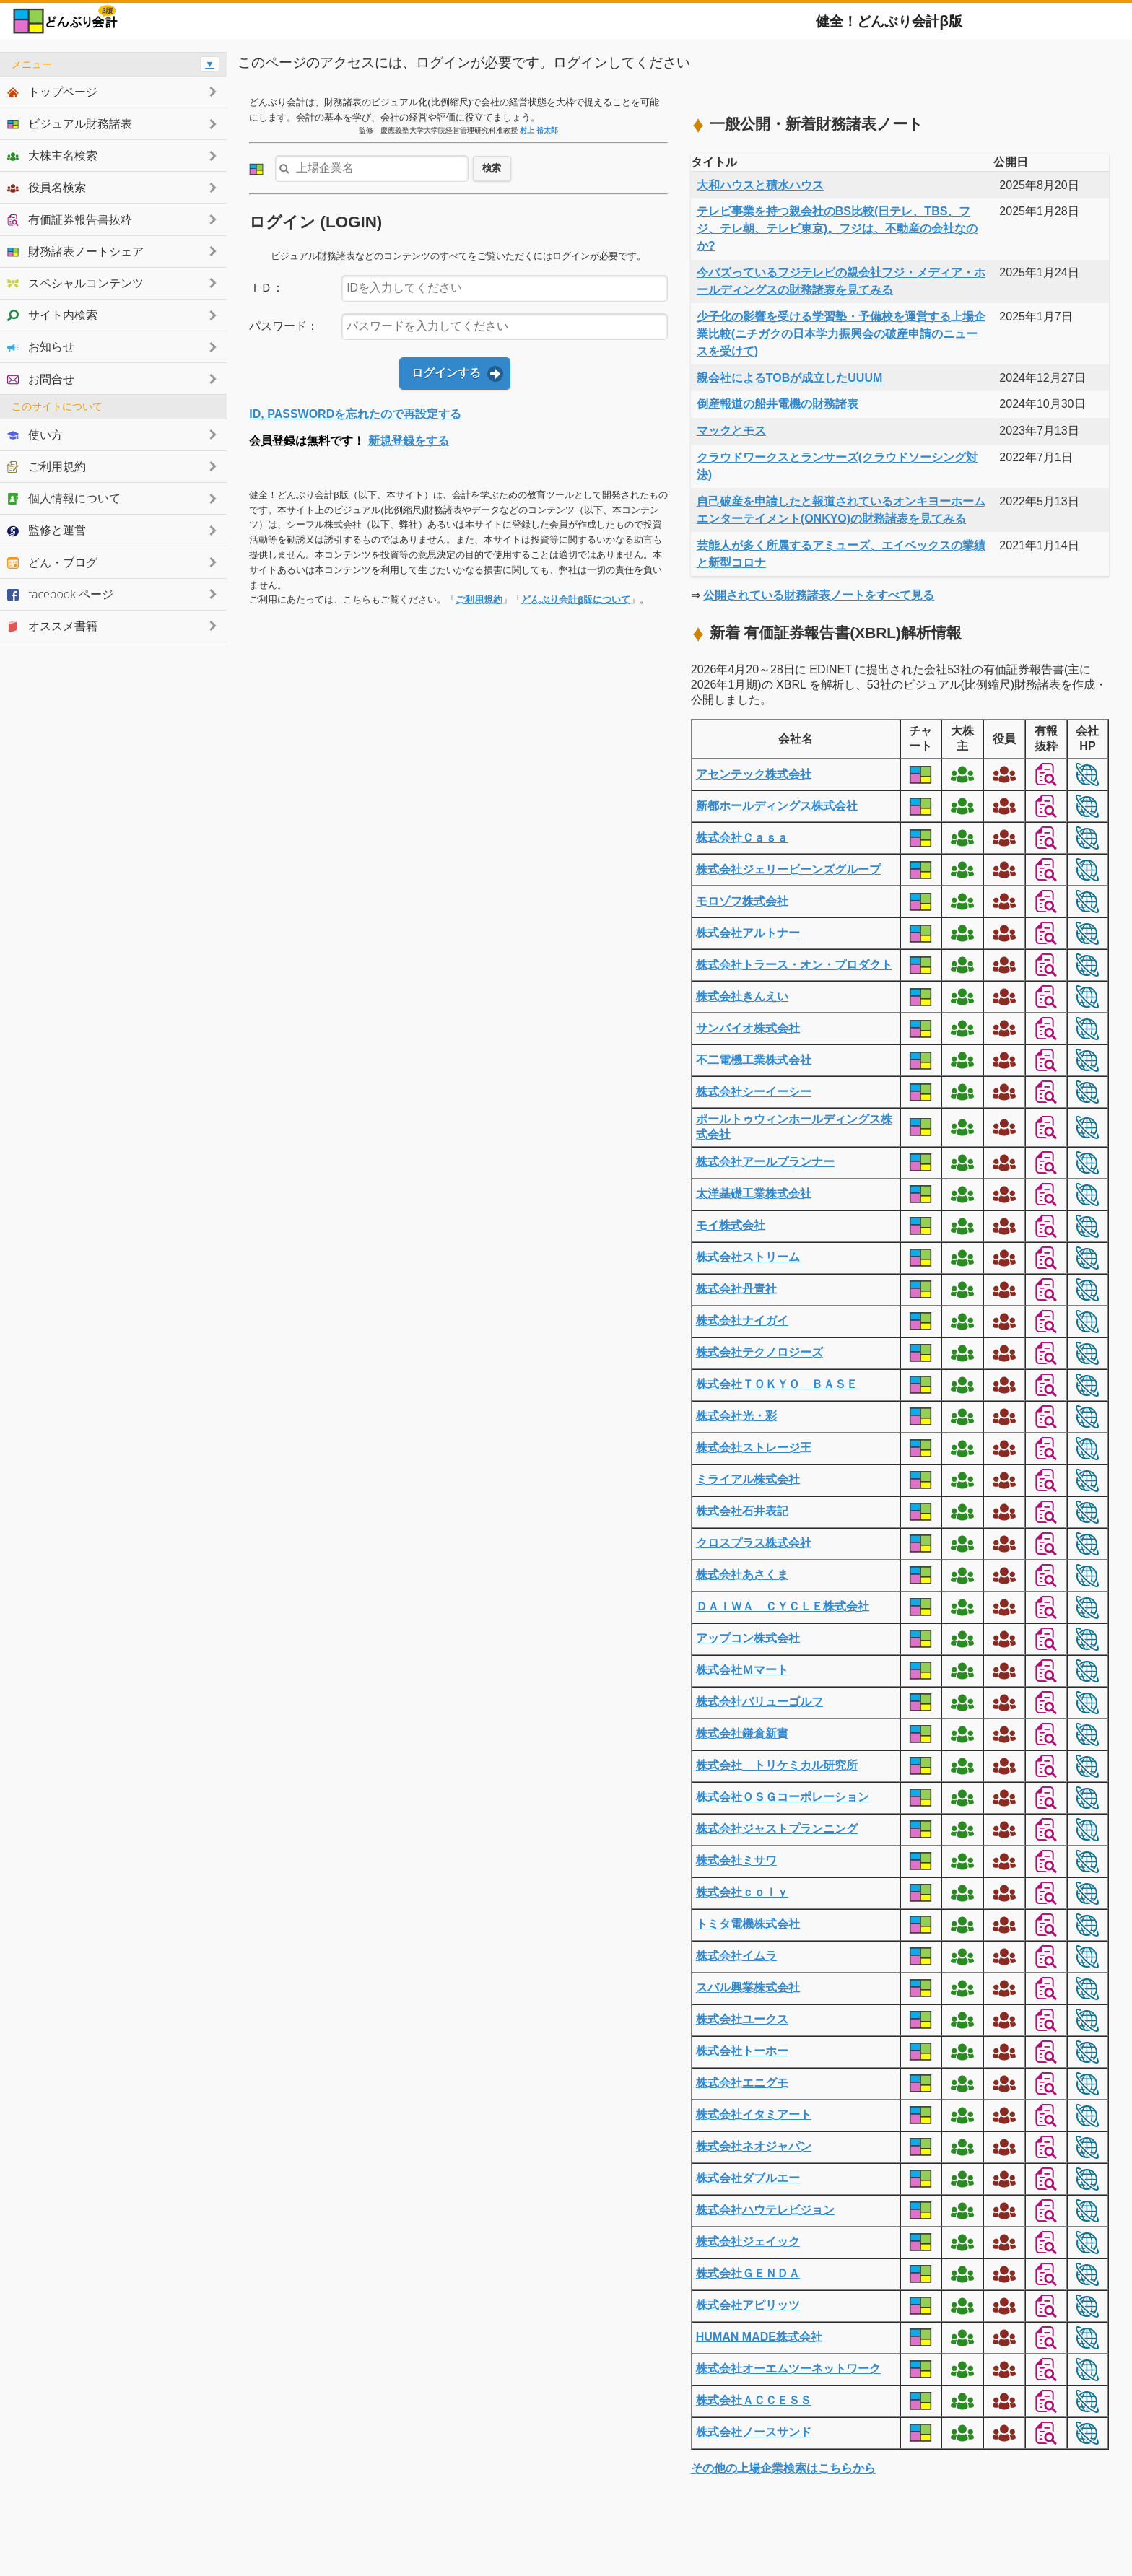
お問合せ (40, 379)
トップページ (52, 92)
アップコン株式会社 (748, 1638)
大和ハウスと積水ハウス (760, 185)
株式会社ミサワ (736, 1860)
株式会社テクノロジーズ (759, 1352)
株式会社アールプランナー (765, 1162)
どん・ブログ (52, 562)
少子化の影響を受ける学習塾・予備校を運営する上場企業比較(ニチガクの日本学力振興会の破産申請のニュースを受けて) (841, 333)
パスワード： (283, 326)
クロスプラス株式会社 (753, 1543)
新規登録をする (408, 441)
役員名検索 (46, 187)
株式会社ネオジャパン (753, 2146)
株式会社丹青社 (736, 1289)
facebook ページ (60, 594)
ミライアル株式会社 (748, 1479)
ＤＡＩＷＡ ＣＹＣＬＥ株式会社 (782, 1606)
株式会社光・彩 (736, 1416)
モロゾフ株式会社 (742, 901)
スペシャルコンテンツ (75, 283)
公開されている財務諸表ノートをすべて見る (818, 595)
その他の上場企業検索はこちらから (783, 2468)
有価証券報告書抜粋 (69, 219)
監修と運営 (46, 530)
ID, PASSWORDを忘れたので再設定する (355, 414)
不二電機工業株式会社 (753, 1060)
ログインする (446, 373)
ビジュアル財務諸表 (69, 123)
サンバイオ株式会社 (748, 1028)
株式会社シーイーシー (753, 1092)
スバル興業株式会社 (748, 1987)
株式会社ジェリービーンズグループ (788, 869)
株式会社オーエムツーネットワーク (788, 2368)
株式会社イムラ (736, 1956)
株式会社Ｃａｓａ (742, 837)
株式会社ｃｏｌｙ (742, 1892)
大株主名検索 (52, 155)
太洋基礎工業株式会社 (753, 1193)
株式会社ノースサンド (753, 2432)
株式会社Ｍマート (742, 1670)
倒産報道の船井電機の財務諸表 (777, 404)
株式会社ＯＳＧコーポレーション (782, 1797)
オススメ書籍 (52, 626)
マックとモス (731, 430)
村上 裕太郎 (539, 130)
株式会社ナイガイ (742, 1320)
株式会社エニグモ (742, 2083)
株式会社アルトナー (748, 933)
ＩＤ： (266, 287)
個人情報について (64, 498)
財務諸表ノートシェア (75, 251)
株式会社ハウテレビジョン (765, 2210)
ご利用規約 (479, 599)
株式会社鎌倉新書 (742, 1733)
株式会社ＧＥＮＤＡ (748, 2273)
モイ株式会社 (730, 1225)
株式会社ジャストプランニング (777, 1828)
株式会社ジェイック (748, 2241)
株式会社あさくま (742, 1574)
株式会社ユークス (742, 2019)
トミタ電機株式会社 (748, 1924)
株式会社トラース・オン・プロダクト (794, 965)
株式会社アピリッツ (748, 2305)
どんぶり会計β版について (575, 599)
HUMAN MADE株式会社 (759, 2337)
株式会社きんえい (742, 996)
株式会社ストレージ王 (753, 1447)
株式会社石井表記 (742, 1511)
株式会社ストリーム (748, 1257)
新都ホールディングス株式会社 (777, 806)
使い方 (35, 434)
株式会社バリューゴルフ (759, 1701)
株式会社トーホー (742, 2051)
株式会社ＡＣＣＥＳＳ (753, 2400)
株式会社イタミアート (753, 2114)
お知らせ (40, 346)
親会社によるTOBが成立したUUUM (789, 378)
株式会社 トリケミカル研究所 (777, 1765)
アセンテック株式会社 (753, 774)
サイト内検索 (52, 315)
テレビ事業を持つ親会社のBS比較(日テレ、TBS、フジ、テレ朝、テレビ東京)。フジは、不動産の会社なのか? (837, 228)
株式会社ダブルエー (748, 2178)
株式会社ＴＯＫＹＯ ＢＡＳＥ (777, 1384)
